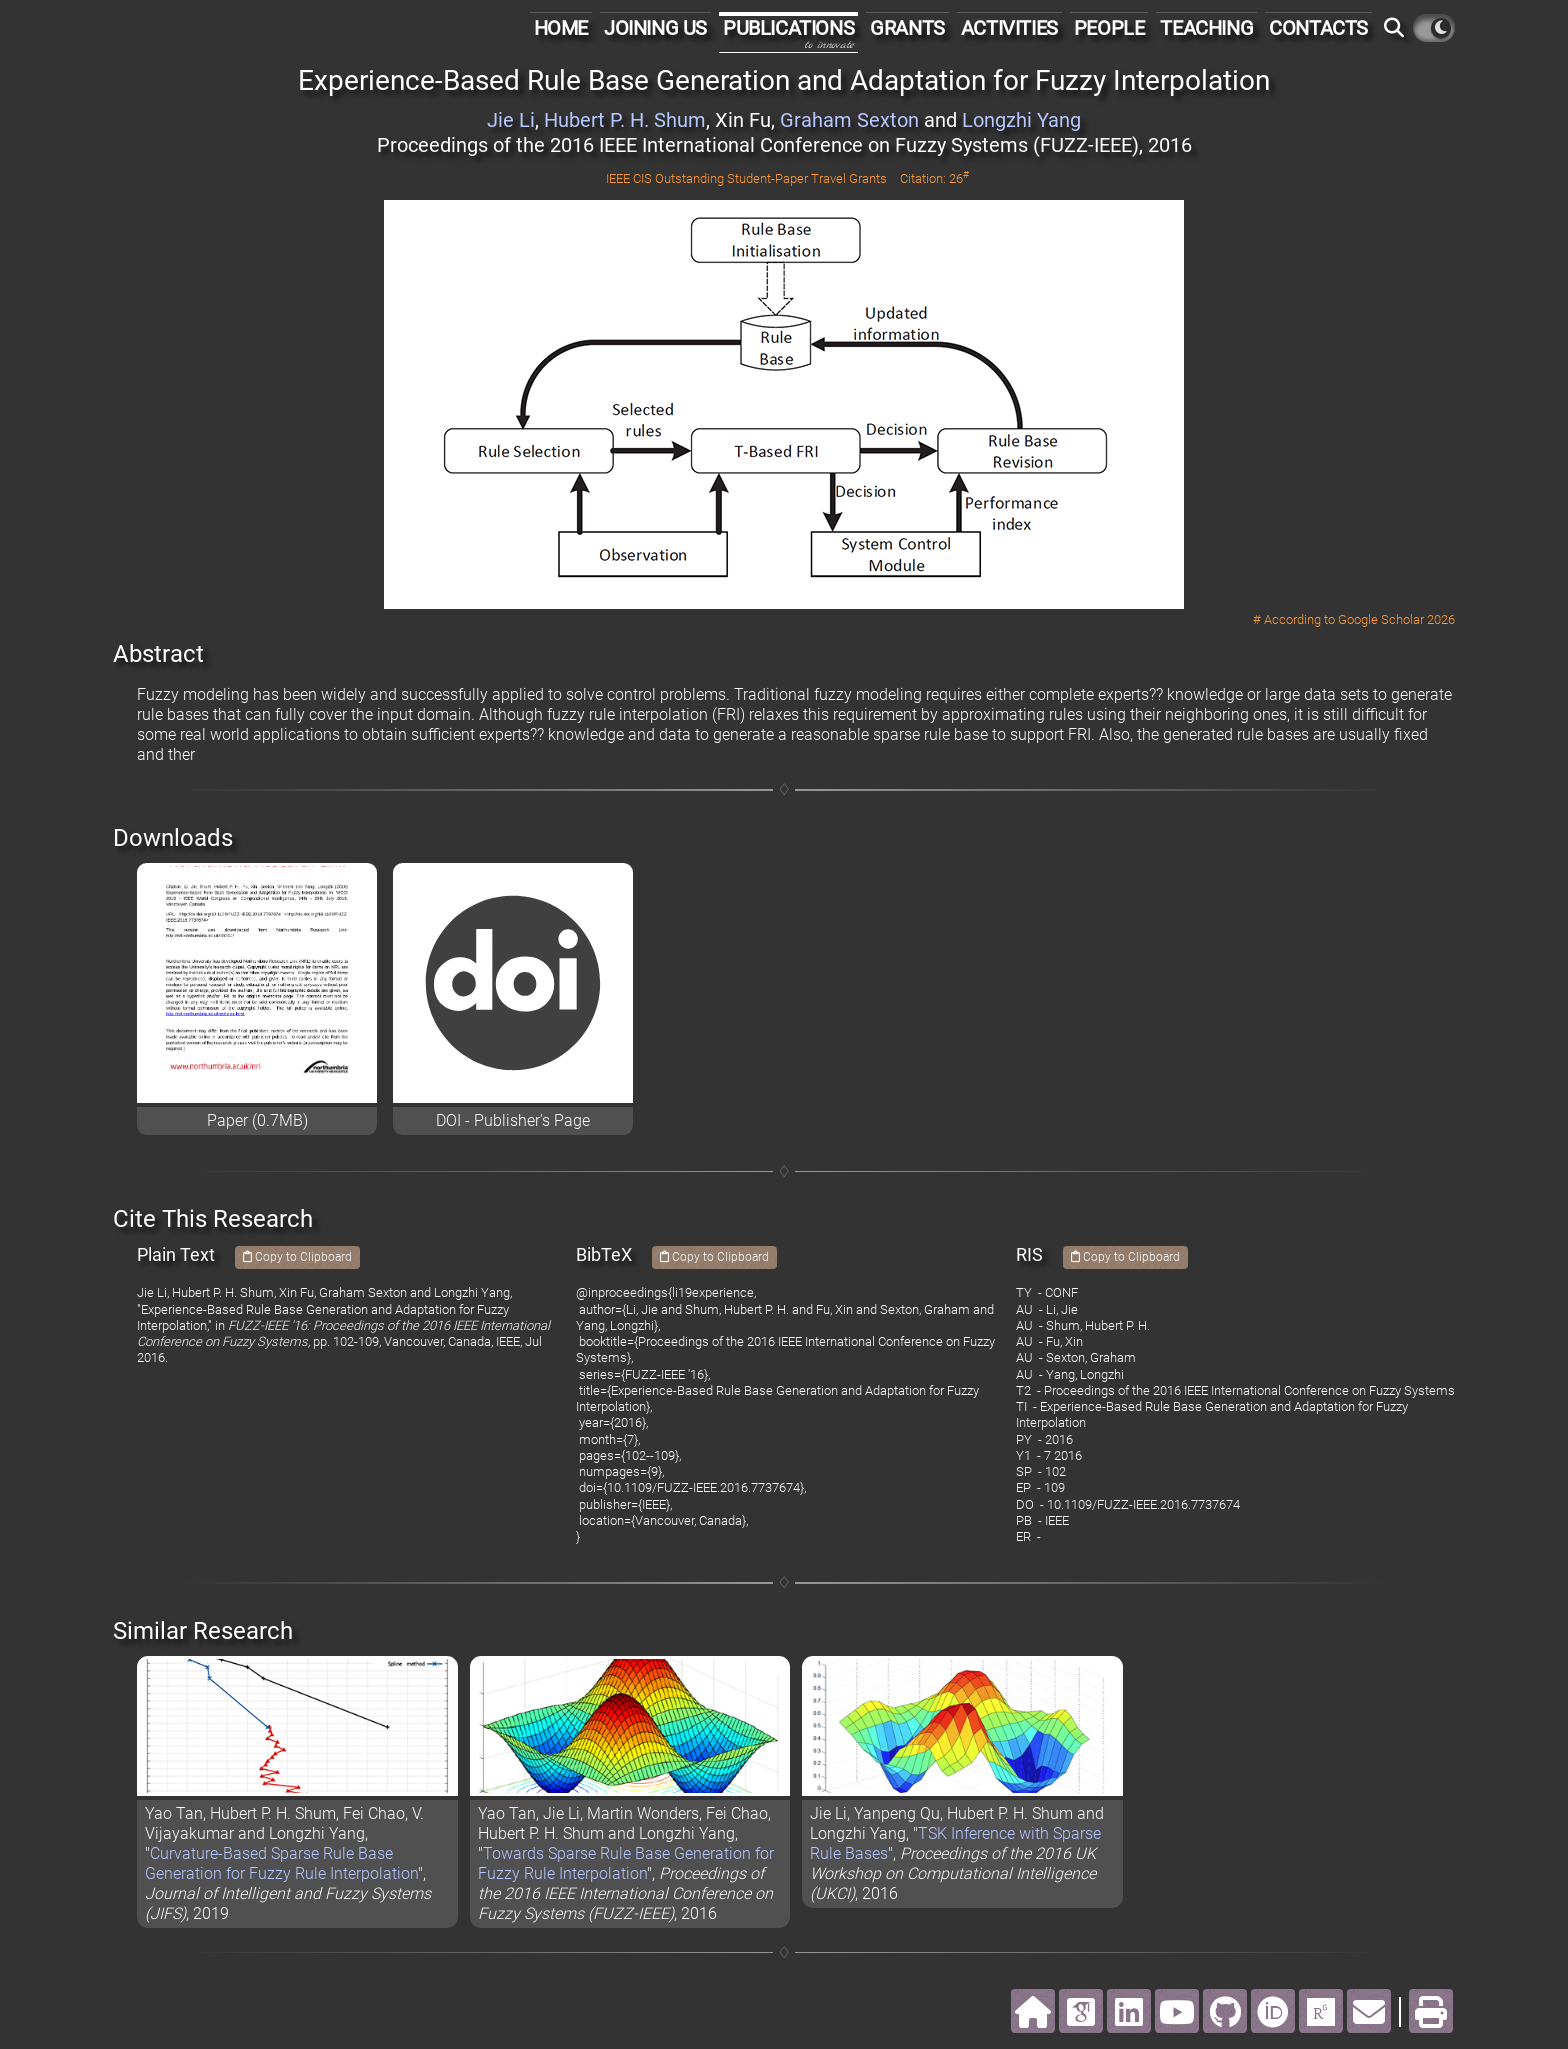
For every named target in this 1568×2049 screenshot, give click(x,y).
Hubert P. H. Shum (625, 120)
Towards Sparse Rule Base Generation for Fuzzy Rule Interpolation (626, 1863)
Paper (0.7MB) (257, 1120)
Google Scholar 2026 (1396, 619)
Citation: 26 (934, 178)
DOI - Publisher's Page (513, 1120)
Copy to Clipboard (297, 1257)
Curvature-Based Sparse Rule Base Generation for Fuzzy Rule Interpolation (281, 1863)
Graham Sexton (849, 120)
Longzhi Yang (1021, 120)
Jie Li (511, 120)
